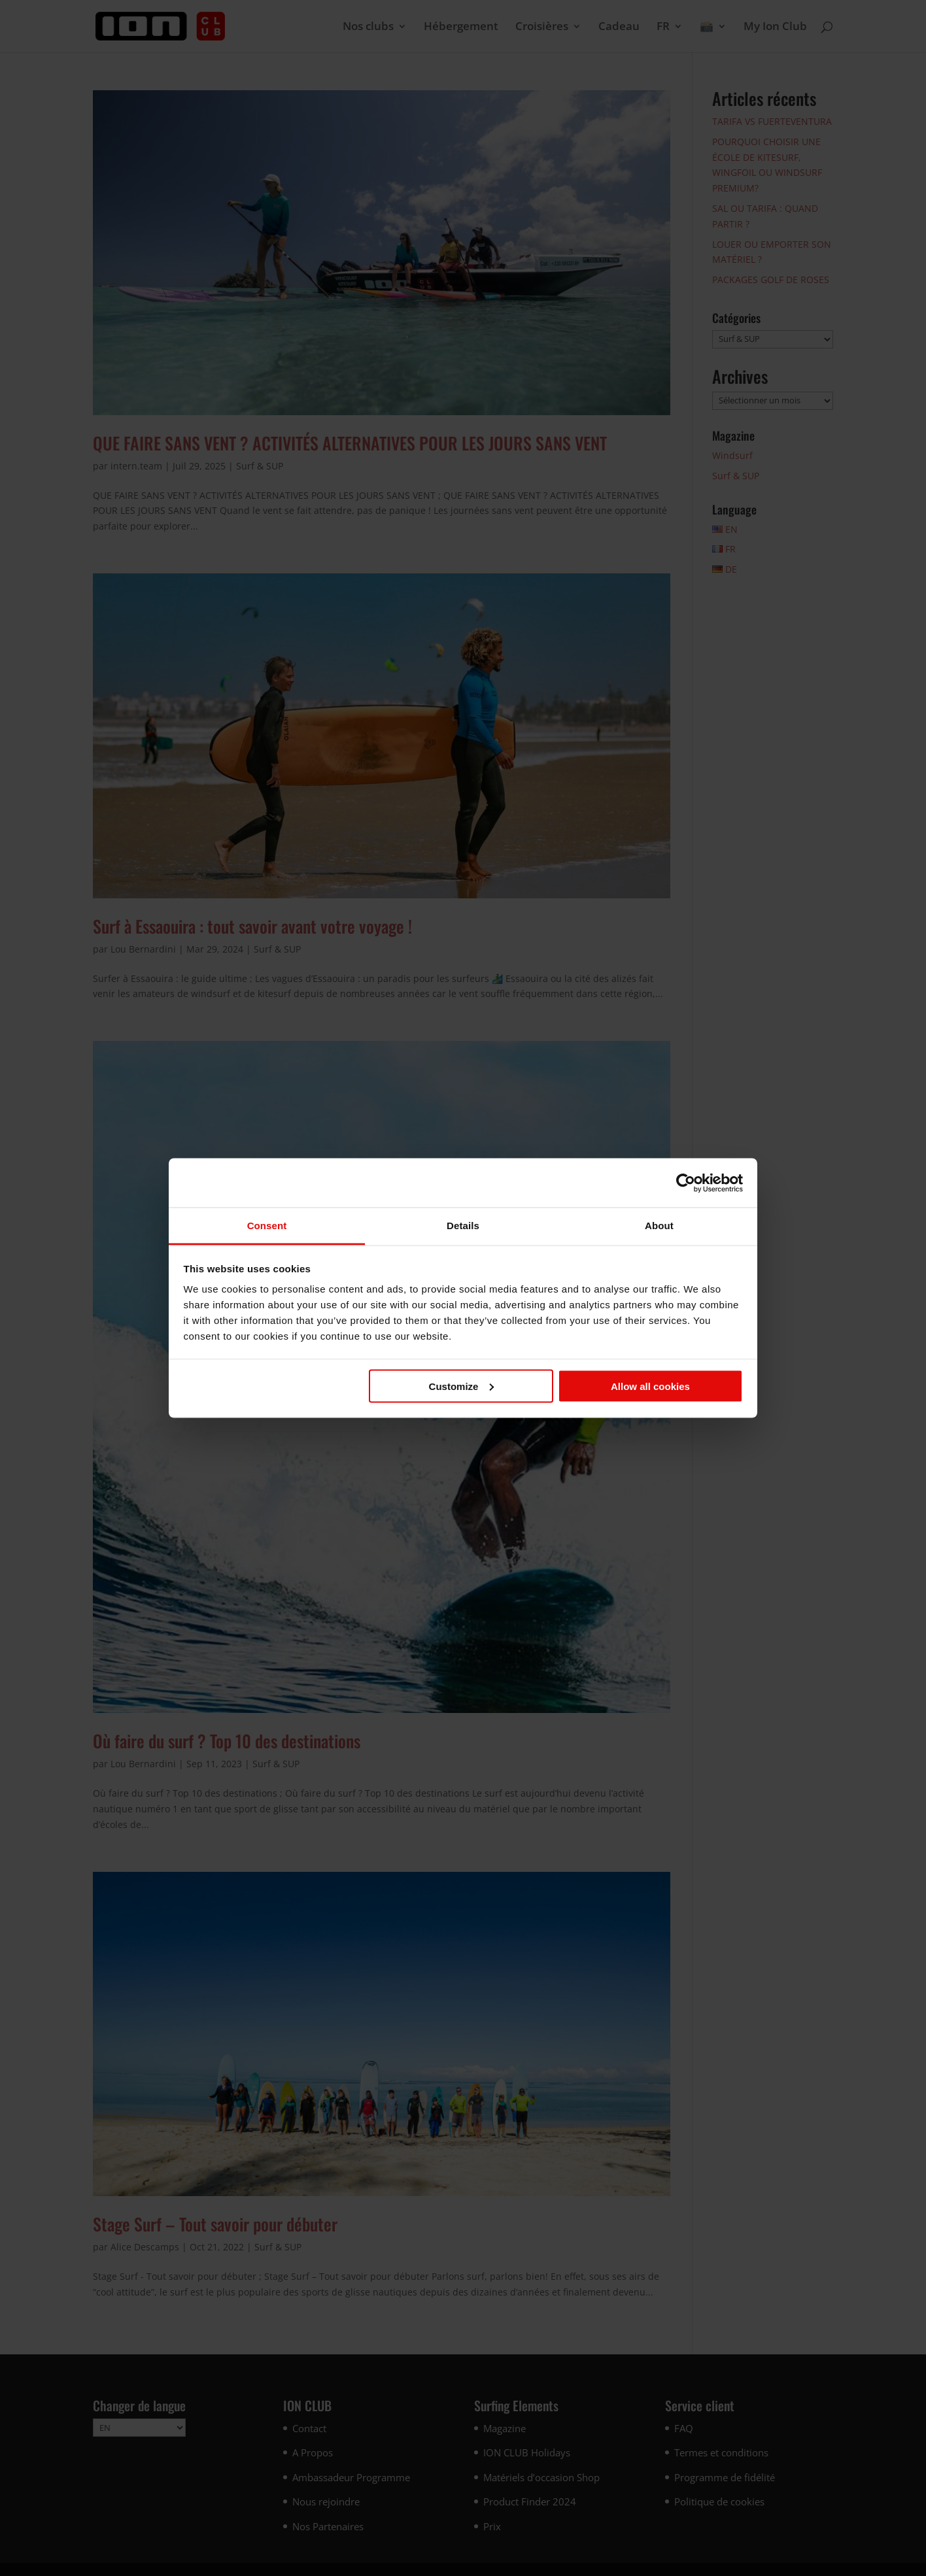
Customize (461, 1385)
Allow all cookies (650, 1385)
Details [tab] (463, 1225)
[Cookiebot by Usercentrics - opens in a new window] (685, 1183)
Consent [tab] (267, 1225)
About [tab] (659, 1225)
